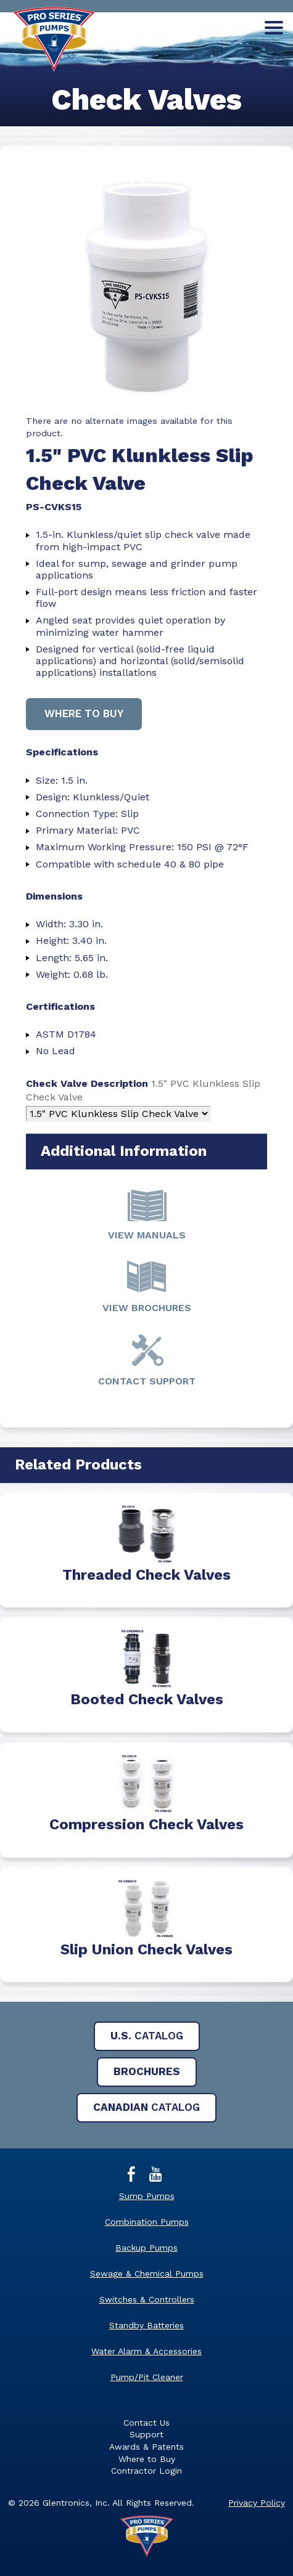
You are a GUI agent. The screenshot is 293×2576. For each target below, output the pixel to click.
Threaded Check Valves (146, 1574)
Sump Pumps (147, 2196)
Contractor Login (146, 2471)
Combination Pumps (147, 2222)
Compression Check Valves (146, 1824)
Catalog (146, 2036)
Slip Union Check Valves (146, 1949)
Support (146, 2434)
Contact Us (146, 2423)
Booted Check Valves (146, 1699)
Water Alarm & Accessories (146, 2351)
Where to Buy (146, 2459)
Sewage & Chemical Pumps (147, 2273)
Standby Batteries (146, 2325)
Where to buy (83, 713)
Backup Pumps (146, 2248)
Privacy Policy (256, 2503)
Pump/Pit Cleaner (146, 2377)
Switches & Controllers (146, 2299)
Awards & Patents (146, 2447)
